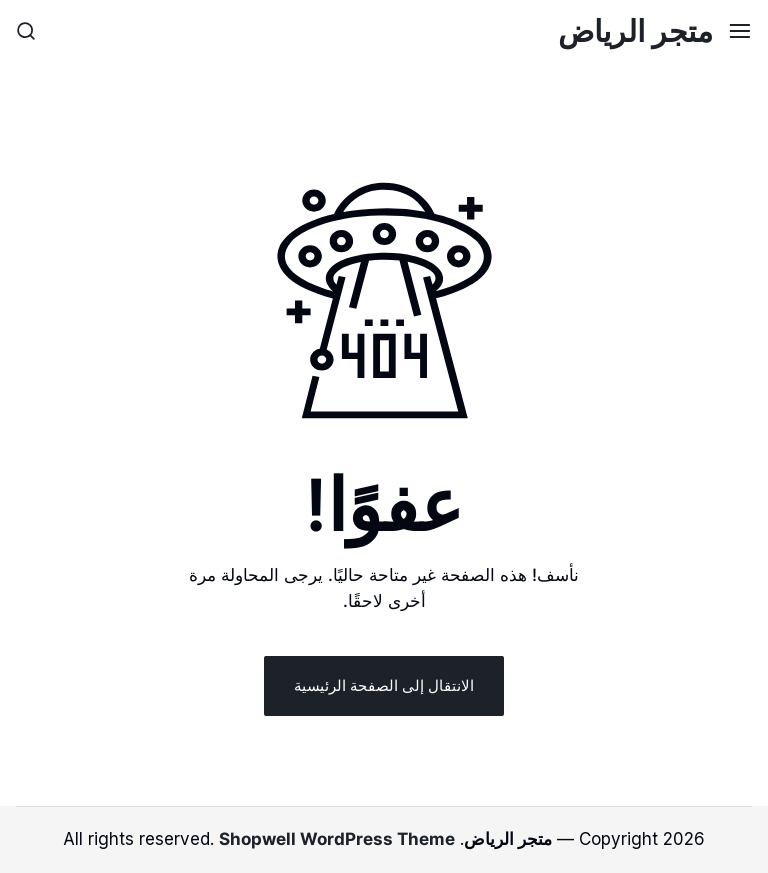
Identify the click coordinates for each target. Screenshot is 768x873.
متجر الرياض (635, 31)
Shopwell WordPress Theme (337, 839)
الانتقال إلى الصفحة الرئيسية (384, 685)
